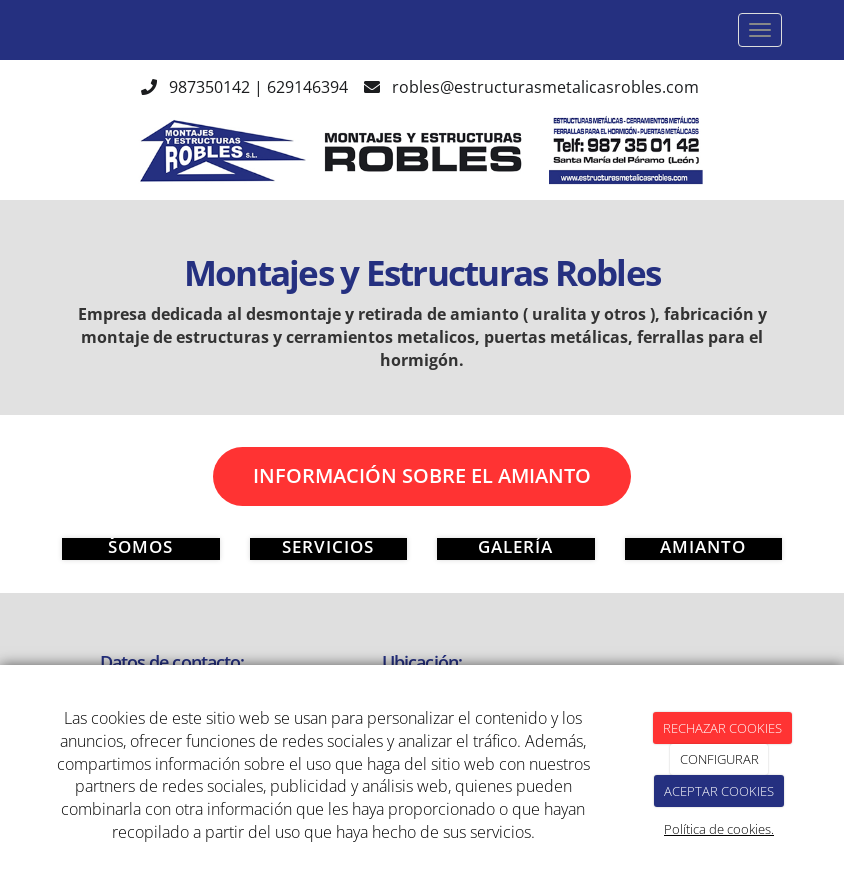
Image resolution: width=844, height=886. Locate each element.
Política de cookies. (719, 829)
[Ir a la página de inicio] (42, 30)
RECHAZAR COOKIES (722, 728)
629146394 (307, 87)
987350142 (209, 87)
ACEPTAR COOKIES (719, 791)
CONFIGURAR (719, 759)
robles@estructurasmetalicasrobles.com (547, 87)
